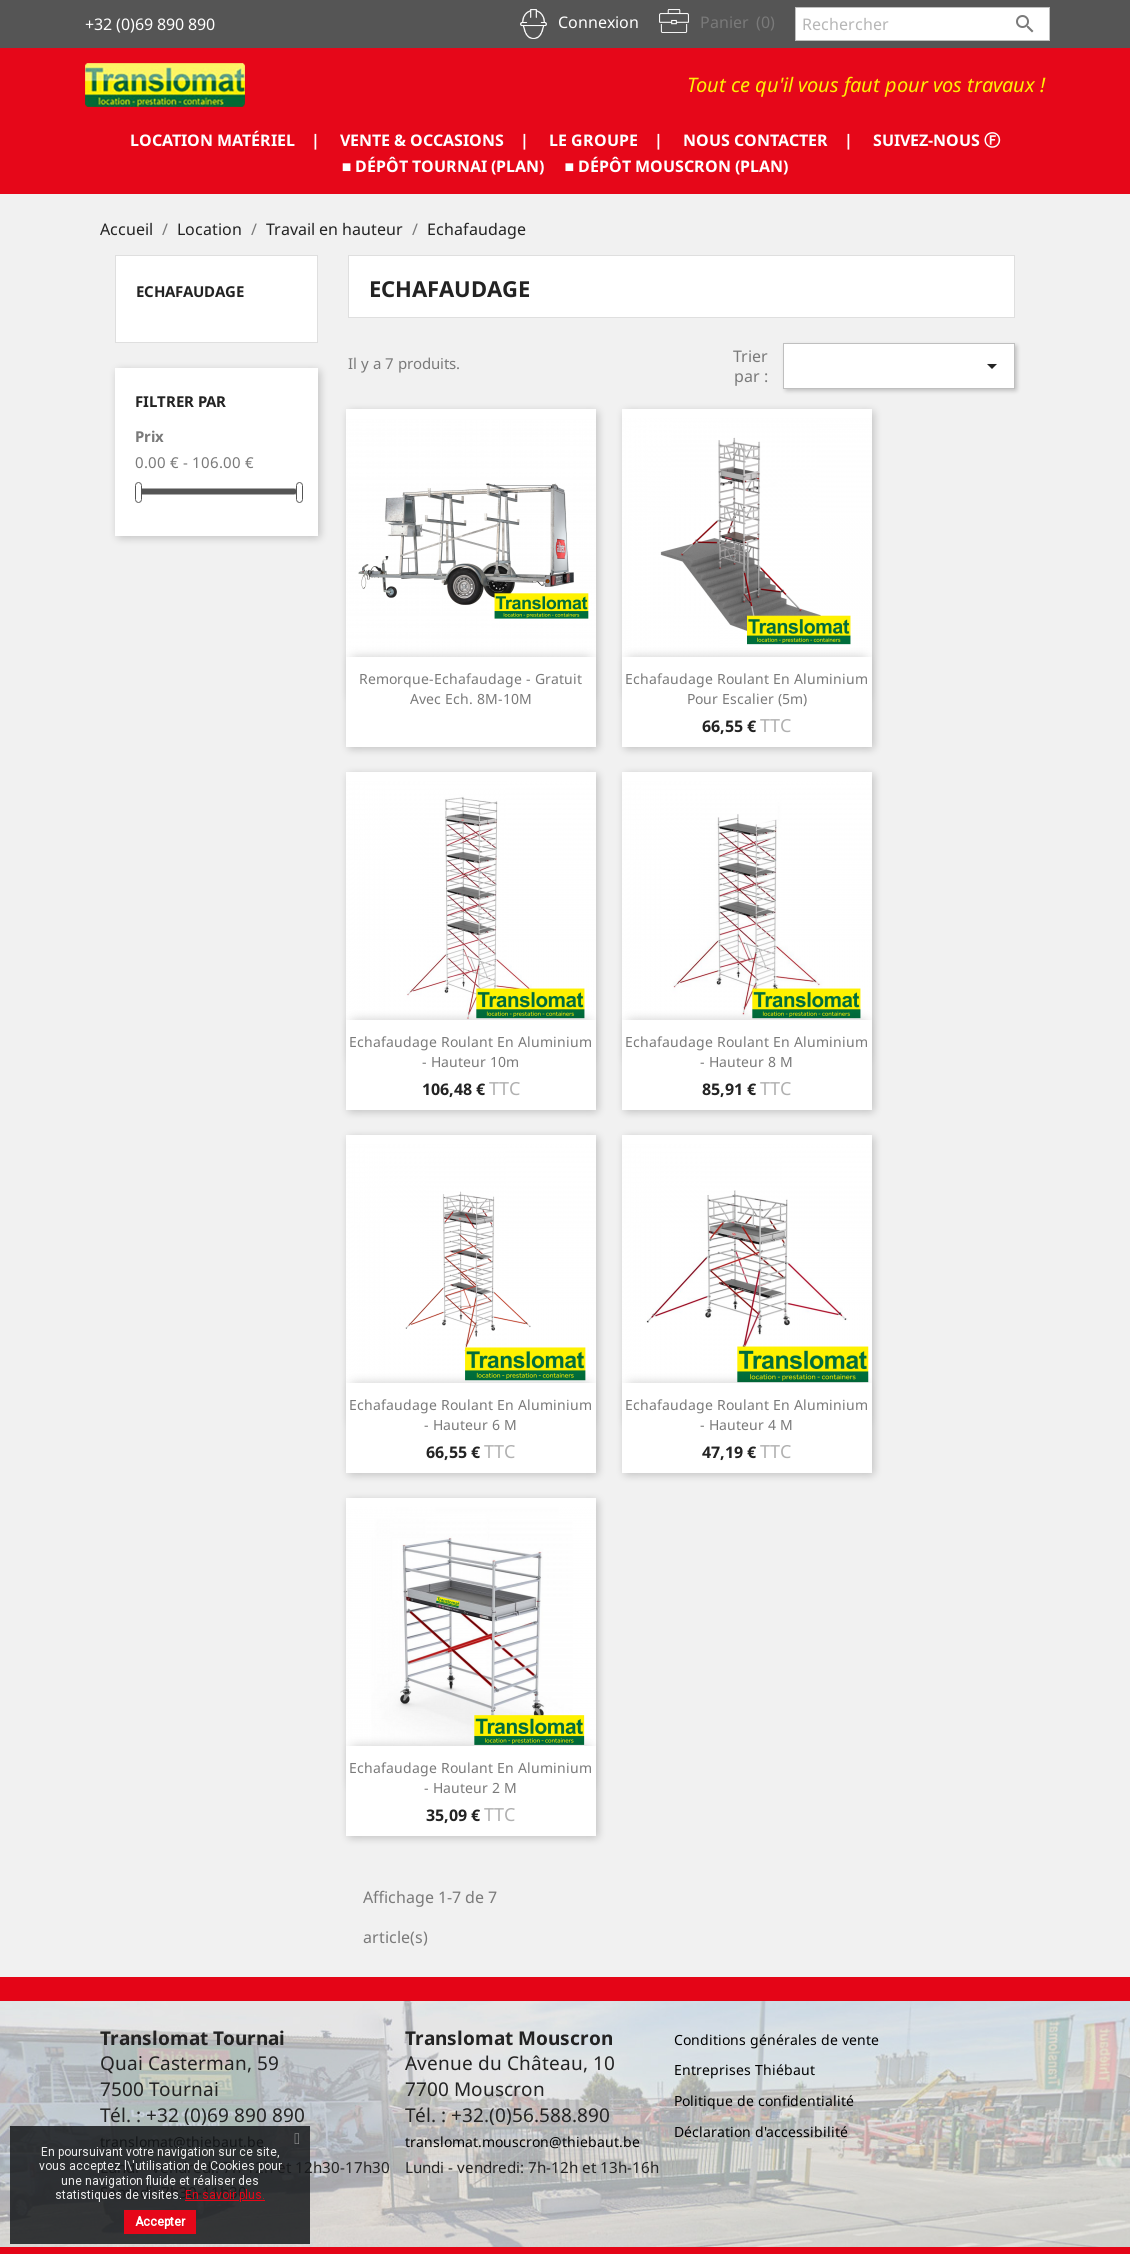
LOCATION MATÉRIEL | (225, 140)
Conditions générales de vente (776, 2039)
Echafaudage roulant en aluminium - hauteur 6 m (470, 1414)
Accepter (160, 2222)
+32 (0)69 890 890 (150, 24)
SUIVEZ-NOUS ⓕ (936, 140)
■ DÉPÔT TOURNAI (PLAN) (443, 166)
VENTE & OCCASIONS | (434, 140)
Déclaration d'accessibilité (761, 2131)
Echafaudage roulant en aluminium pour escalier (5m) (746, 688)
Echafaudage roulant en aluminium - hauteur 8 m (746, 1051)
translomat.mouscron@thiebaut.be (522, 2141)
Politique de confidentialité (764, 2100)
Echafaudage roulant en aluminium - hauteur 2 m (470, 1777)
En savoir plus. (225, 2195)
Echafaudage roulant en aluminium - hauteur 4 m (746, 1414)
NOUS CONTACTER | (768, 140)
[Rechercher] (922, 24)
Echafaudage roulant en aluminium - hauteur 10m (470, 1051)
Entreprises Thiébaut (744, 2069)
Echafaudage (190, 291)
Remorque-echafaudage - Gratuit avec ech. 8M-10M (470, 688)
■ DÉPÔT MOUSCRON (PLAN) (677, 166)
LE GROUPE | (606, 140)
